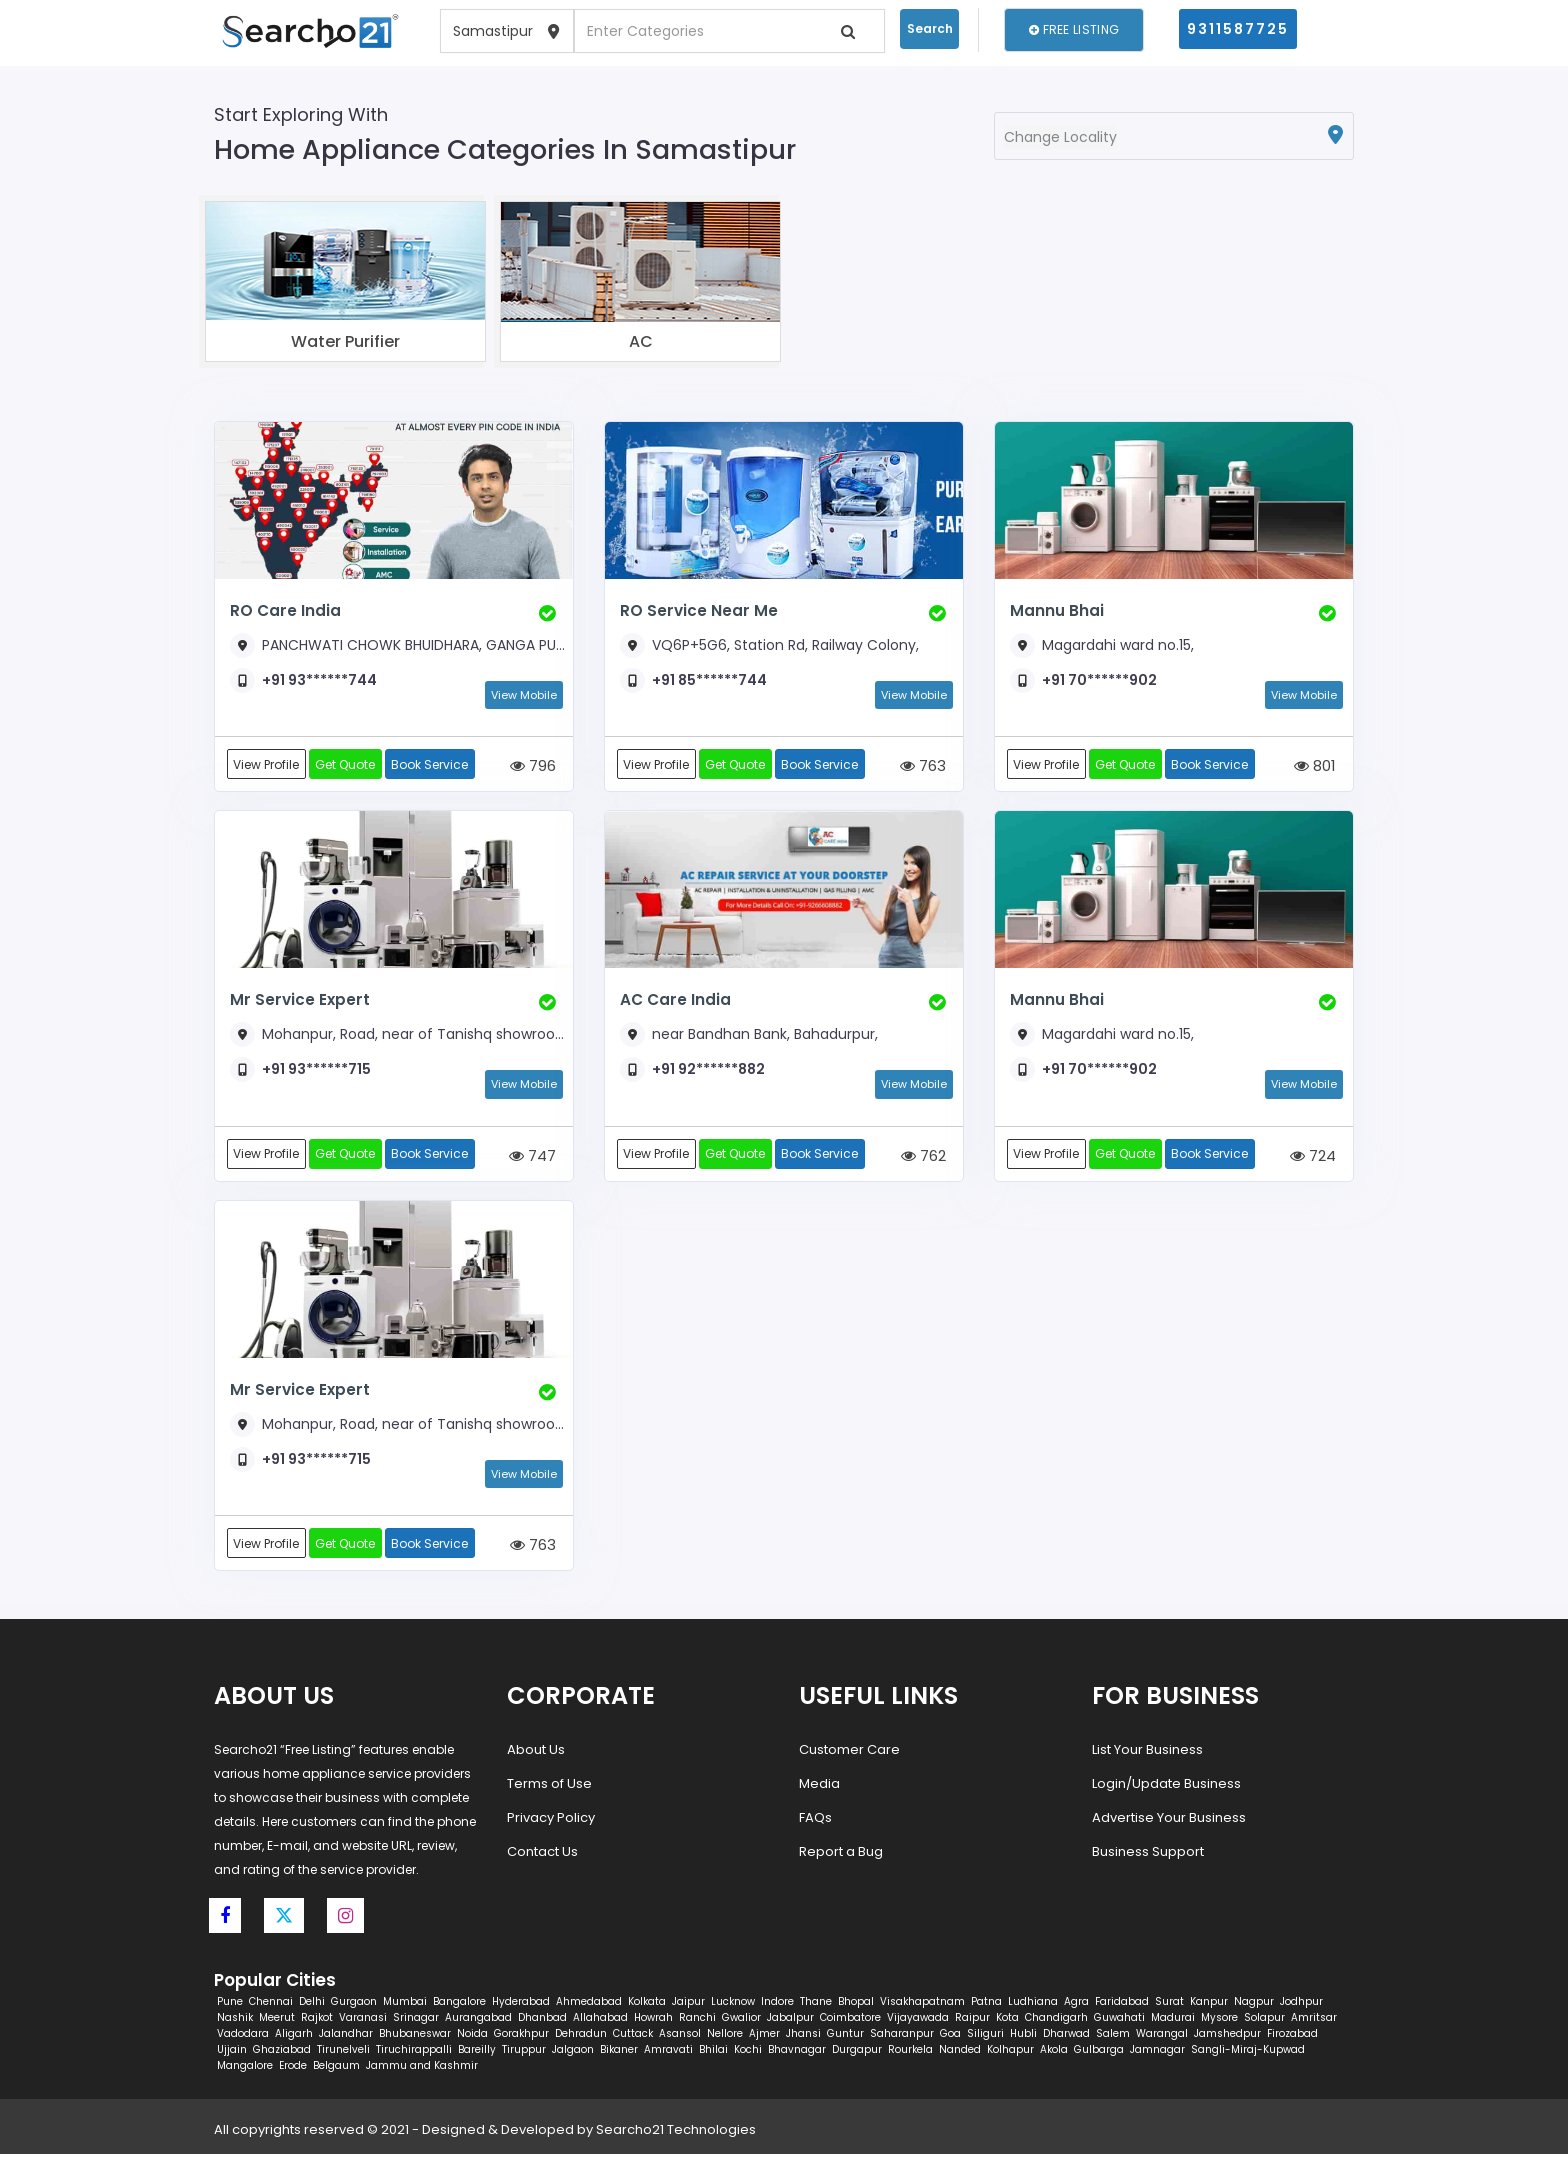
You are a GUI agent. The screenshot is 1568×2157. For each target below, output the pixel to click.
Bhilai (713, 2052)
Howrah (653, 2020)
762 (923, 1157)
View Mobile (524, 695)
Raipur (972, 2020)
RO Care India (285, 610)
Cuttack (633, 2036)
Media (819, 1786)
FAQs (815, 1820)
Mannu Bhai (1056, 610)
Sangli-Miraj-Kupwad (1248, 2052)
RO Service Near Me (697, 610)
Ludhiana (1033, 2004)
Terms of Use (549, 1786)
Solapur (1264, 2020)
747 (532, 1157)
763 (923, 766)
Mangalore (245, 2068)
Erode (293, 2068)
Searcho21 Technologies (676, 2132)
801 (1315, 766)
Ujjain (232, 2052)
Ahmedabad (589, 2004)
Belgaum (336, 2068)
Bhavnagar (797, 2052)
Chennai (271, 2004)
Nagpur (1254, 2004)
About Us (536, 1752)
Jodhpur (1301, 2004)
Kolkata (647, 2004)
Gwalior (741, 2020)
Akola (1054, 2052)
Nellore (725, 2036)
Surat (1169, 2004)
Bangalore (459, 2004)
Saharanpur (902, 2036)
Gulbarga (1099, 2052)
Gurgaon (354, 2004)
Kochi (748, 2052)
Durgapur (857, 2052)
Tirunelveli (343, 2052)
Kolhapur (1010, 2052)
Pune (230, 2004)
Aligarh (294, 2036)
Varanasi (363, 2020)
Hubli (1023, 2036)
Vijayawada (918, 2020)
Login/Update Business (1166, 1786)
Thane (816, 2004)
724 (1313, 1157)
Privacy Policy (551, 1820)
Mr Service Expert (298, 1000)
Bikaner (619, 2052)
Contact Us (542, 1854)
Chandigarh (1056, 2020)
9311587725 (1238, 29)
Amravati (668, 2052)
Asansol (680, 2036)
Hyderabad (521, 2004)
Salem (1113, 2036)
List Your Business (1147, 1752)
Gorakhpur (521, 2036)
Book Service (432, 764)
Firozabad (1292, 2036)
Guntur (845, 2036)
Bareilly (477, 2052)
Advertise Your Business (1169, 1820)
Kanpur (1209, 2004)
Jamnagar (1157, 2052)
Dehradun (581, 2036)
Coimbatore (850, 2020)
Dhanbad (542, 2020)
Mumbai (405, 2004)
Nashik (235, 2020)
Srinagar (416, 2020)
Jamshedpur (1227, 2036)
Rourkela (910, 2052)
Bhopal (856, 2004)
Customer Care (849, 1752)
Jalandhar (346, 2036)
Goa (950, 2036)
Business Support (1148, 1854)
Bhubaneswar (415, 2036)
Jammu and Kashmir (422, 2068)
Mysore (1219, 2020)
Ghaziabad (282, 2052)
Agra (1076, 2004)
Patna (986, 2004)
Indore (777, 2004)
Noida (472, 2036)
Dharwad (1066, 2036)
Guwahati (1119, 2020)
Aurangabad (478, 2020)
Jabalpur (790, 2020)
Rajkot (317, 2020)
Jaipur (688, 2004)
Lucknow (733, 2004)
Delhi (312, 2004)
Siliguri (985, 2036)
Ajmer (764, 2036)
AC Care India (675, 1000)
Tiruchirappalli (414, 2052)
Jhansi (803, 2036)
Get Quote (347, 764)
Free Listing (1074, 29)
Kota (1007, 2020)
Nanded (960, 2052)
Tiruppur (524, 2052)
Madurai (1173, 2020)
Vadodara (243, 2036)
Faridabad (1122, 2004)
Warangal (1162, 2036)
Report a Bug (841, 1854)
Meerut (277, 2020)
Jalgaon (573, 2052)
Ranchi (697, 2020)
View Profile (267, 764)
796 (533, 766)
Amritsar (1314, 2020)
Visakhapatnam (922, 2004)
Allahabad (600, 2020)
